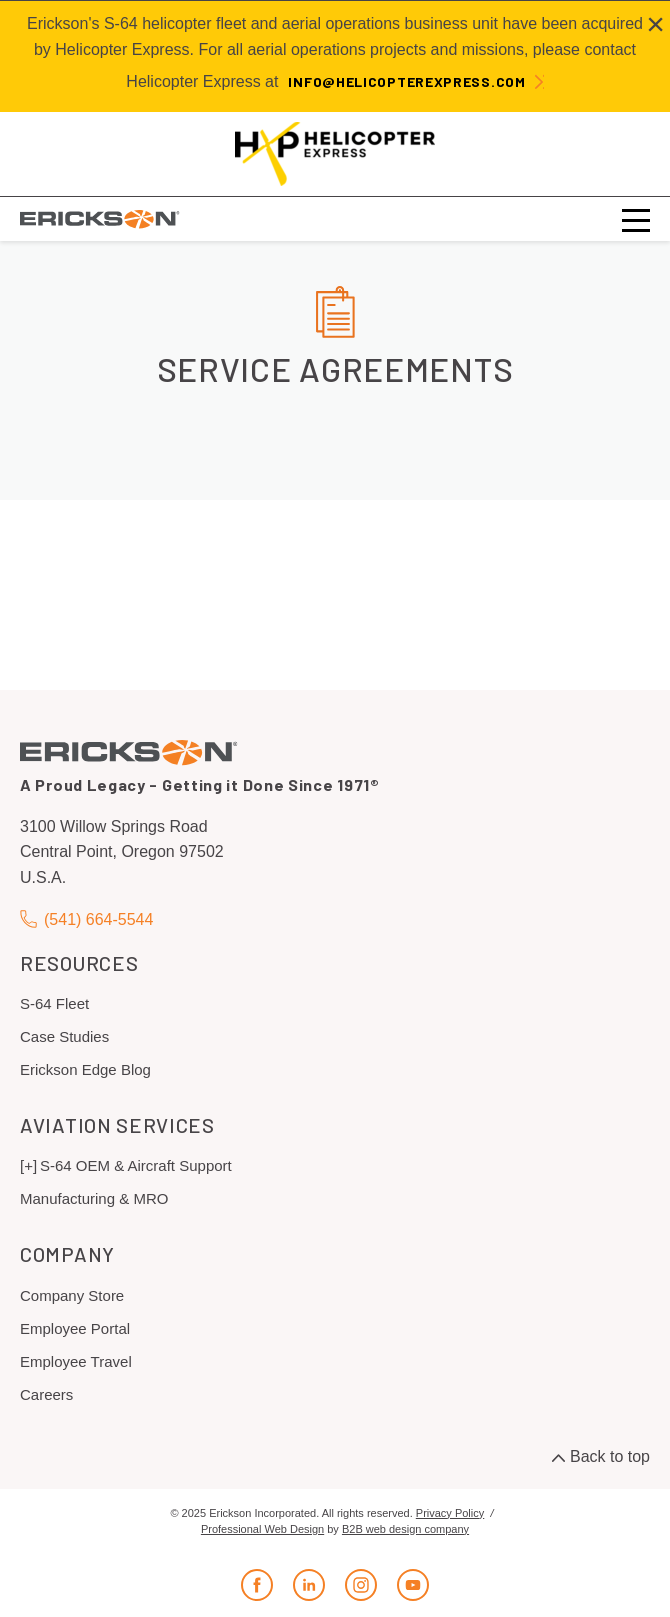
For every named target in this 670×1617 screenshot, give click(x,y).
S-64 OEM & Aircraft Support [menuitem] (136, 1165)
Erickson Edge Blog (85, 1069)
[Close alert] (655, 24)
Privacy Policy (450, 1513)
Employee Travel (76, 1361)
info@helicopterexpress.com (406, 81)
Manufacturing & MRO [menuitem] (94, 1198)
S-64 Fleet (54, 1003)
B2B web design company (405, 1529)
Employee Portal (75, 1328)
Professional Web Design (262, 1529)
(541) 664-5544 (86, 919)
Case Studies (64, 1036)
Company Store (72, 1295)
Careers (46, 1394)
